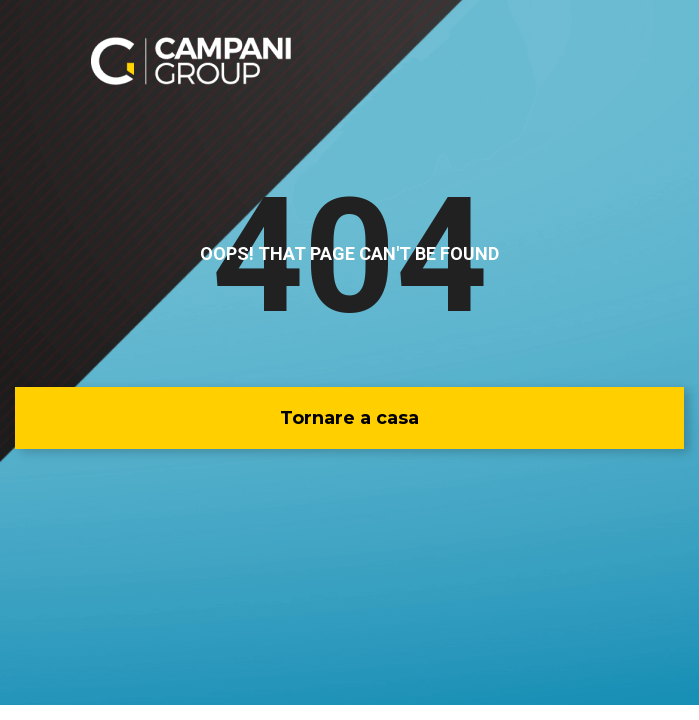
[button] (349, 418)
